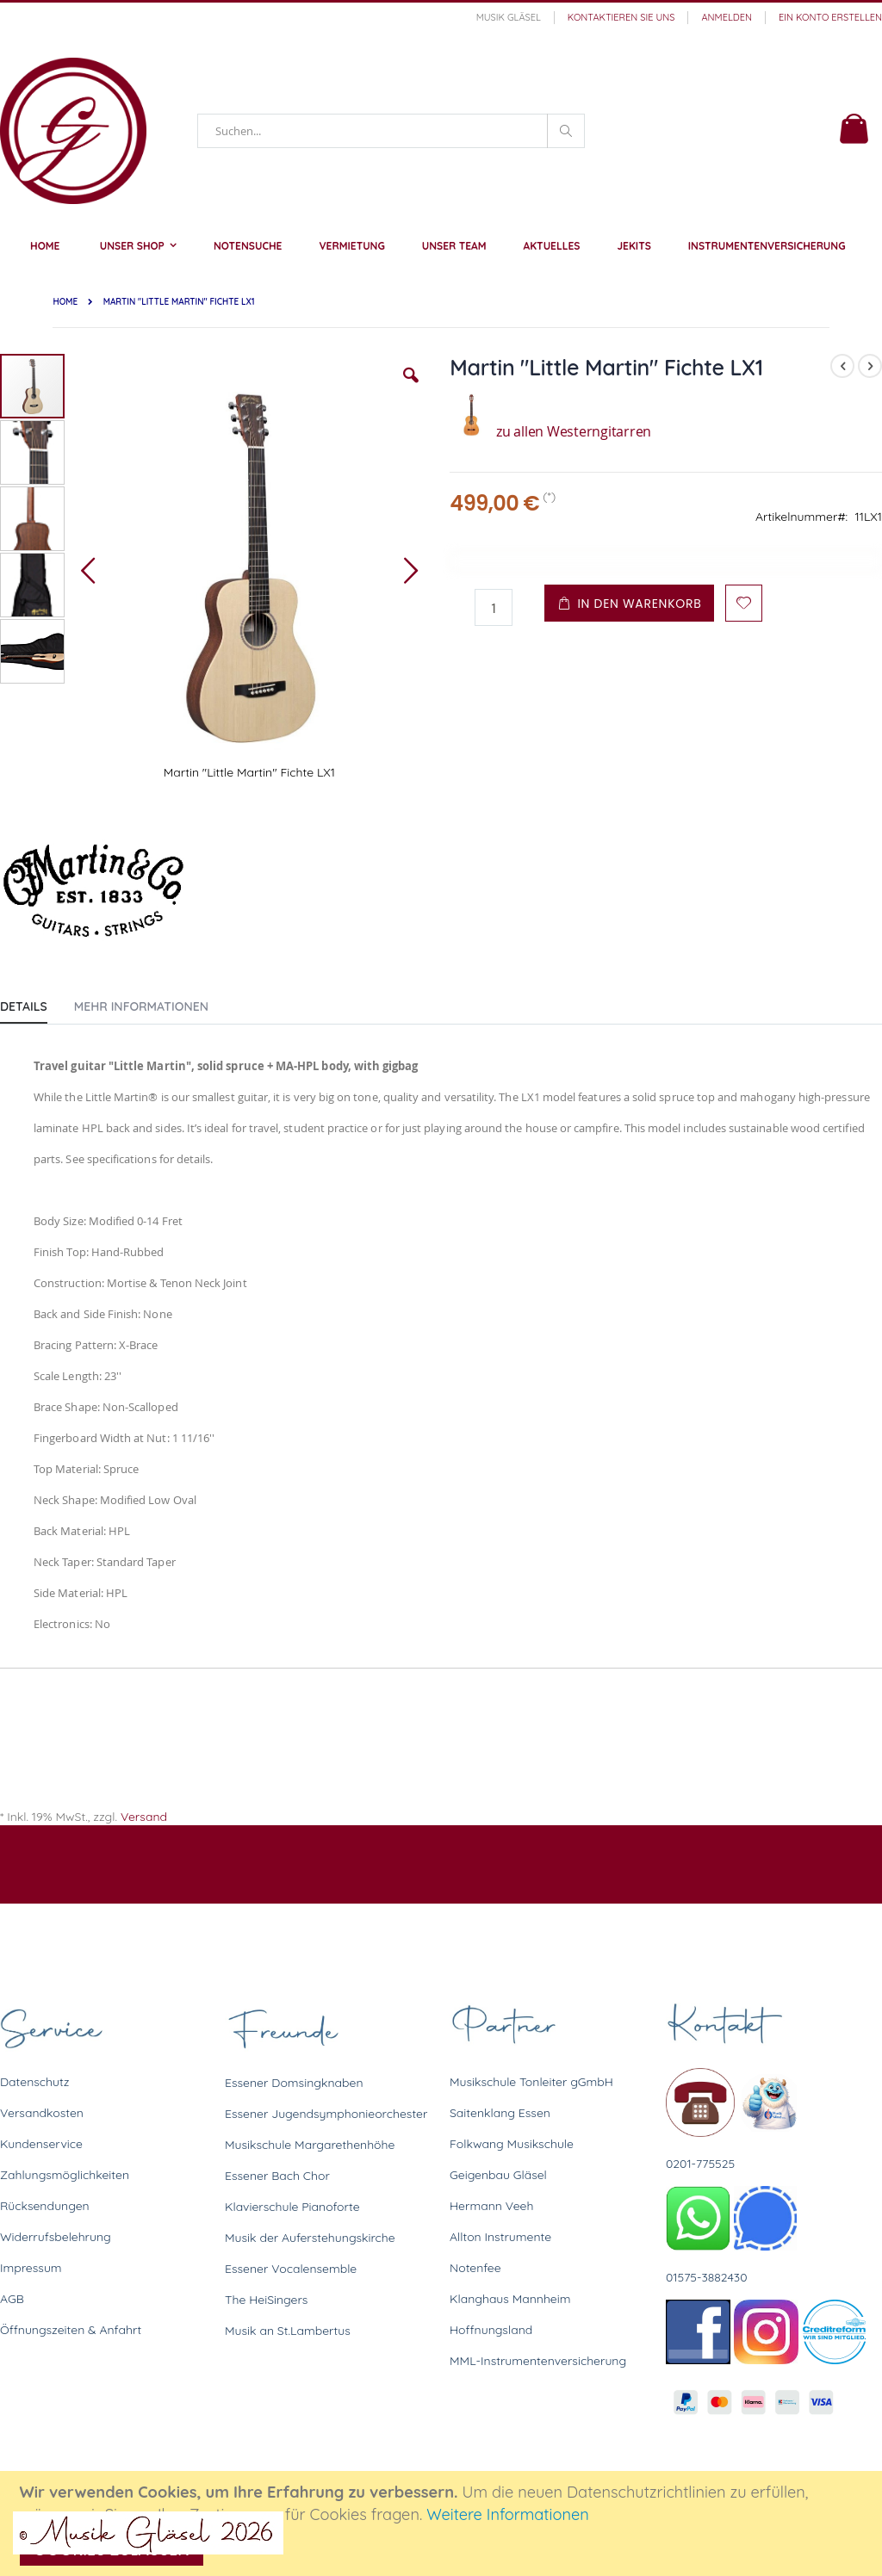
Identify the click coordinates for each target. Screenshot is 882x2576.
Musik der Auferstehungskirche (310, 2237)
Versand (144, 1816)
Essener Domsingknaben (294, 2082)
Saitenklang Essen (500, 2113)
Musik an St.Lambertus (288, 2330)
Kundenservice (41, 2144)
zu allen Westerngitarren (550, 431)
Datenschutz (34, 2082)
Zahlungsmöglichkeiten (64, 2175)
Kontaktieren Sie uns (621, 17)
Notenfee (475, 2268)
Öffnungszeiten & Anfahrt (70, 2330)
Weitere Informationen (507, 2514)
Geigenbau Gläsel (498, 2175)
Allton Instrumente (500, 2237)
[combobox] (391, 131)
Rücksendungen (45, 2206)
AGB (12, 2299)
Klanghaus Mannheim (510, 2299)
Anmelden (726, 17)
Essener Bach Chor (277, 2175)
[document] (443, 2523)
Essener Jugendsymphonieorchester (326, 2113)
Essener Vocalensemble (291, 2268)
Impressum (31, 2268)
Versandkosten (42, 2113)
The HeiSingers (266, 2299)
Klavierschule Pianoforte (292, 2206)
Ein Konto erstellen (830, 17)
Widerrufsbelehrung (55, 2237)
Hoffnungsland (491, 2330)
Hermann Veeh (491, 2206)
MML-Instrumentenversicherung (538, 2361)
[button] (410, 388)
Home (65, 301)
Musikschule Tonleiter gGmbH (531, 2082)
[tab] (36, 1003)
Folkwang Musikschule (512, 2144)
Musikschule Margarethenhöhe (309, 2144)
